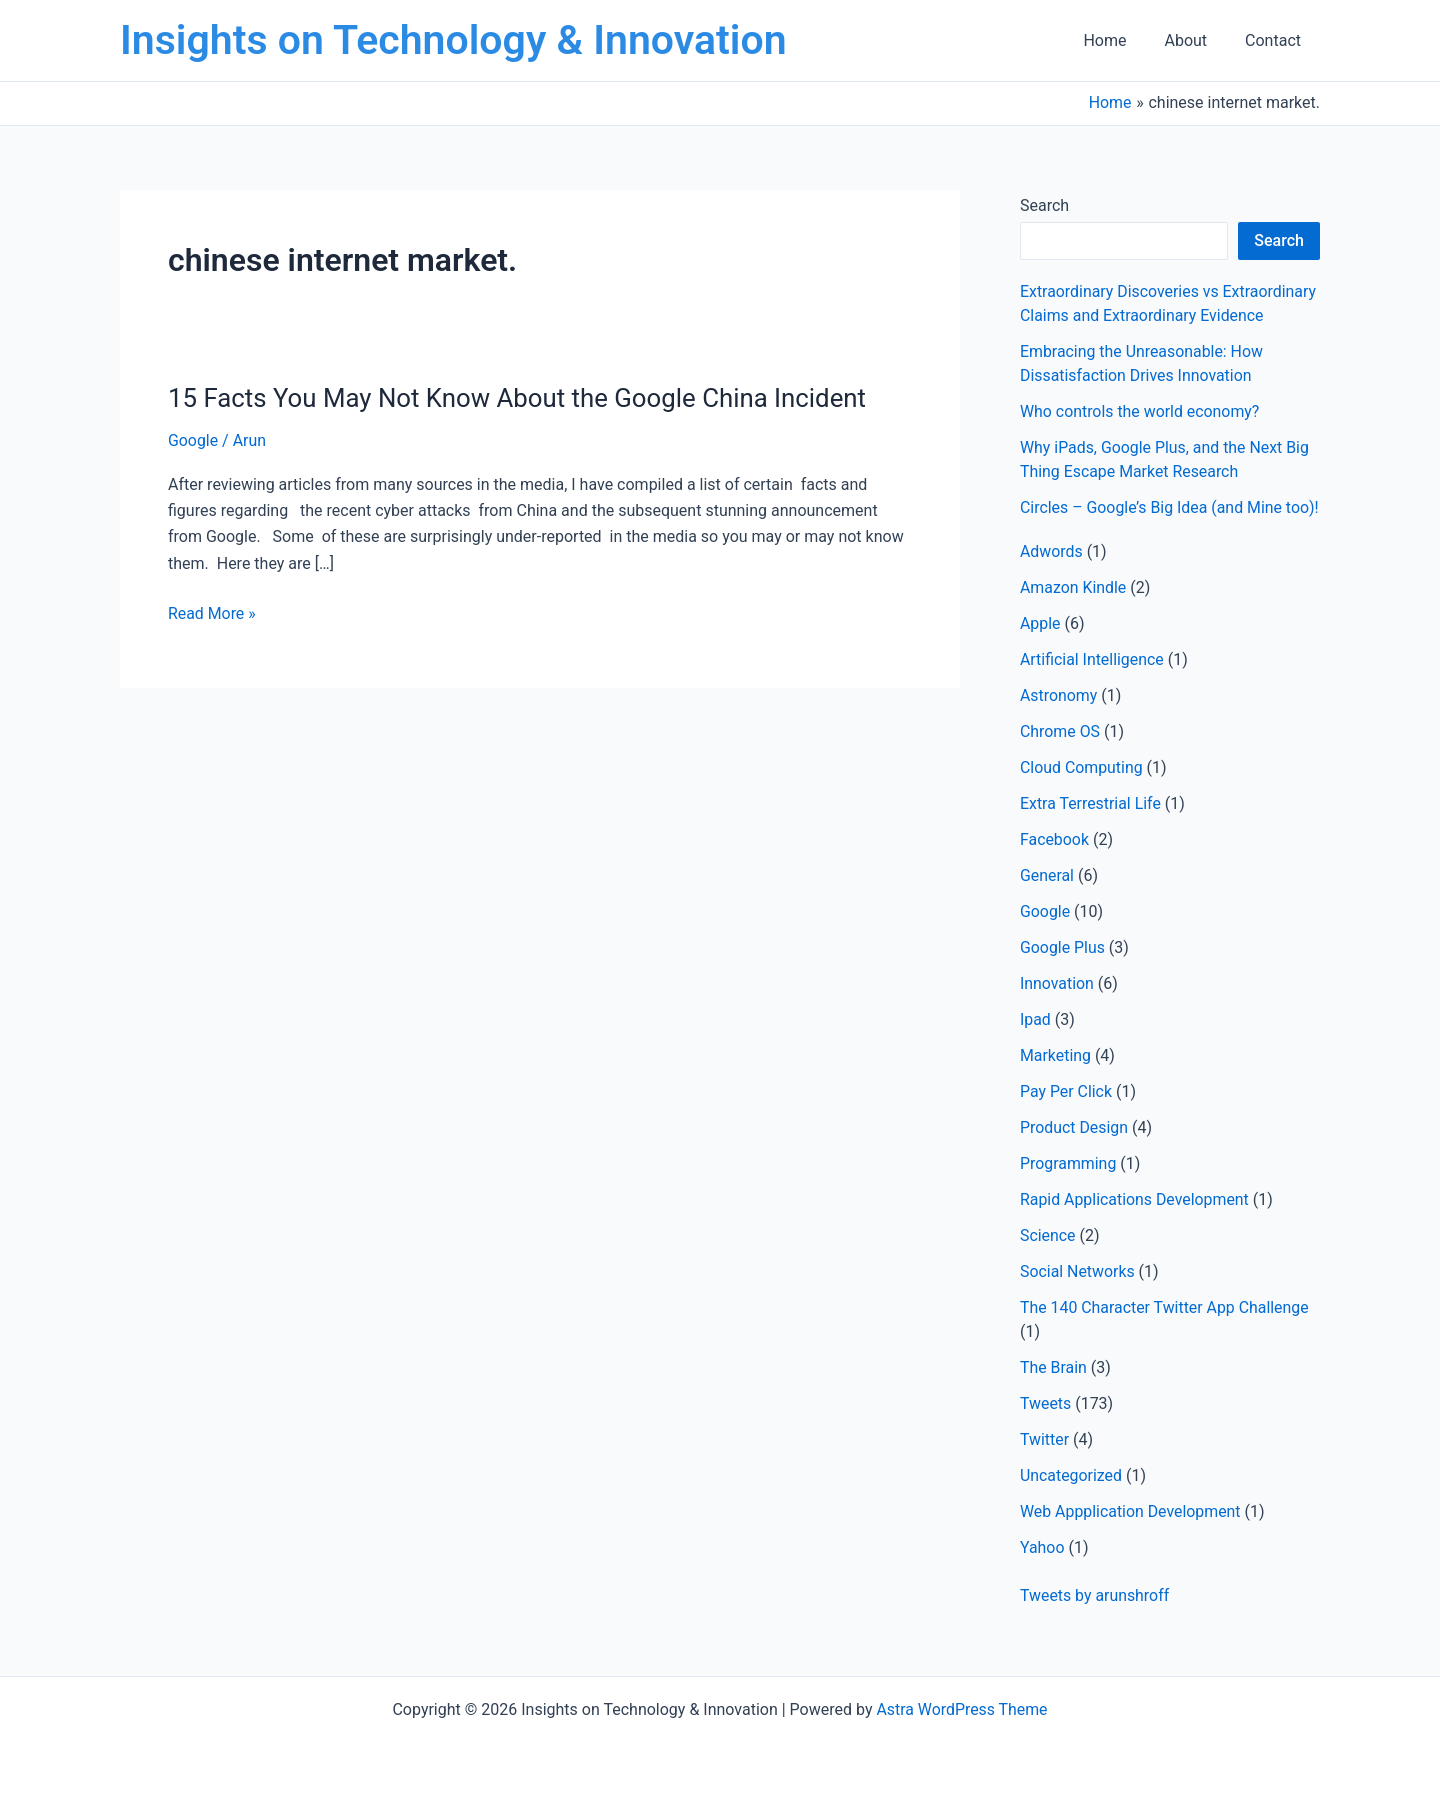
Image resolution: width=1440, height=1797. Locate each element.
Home (1119, 40)
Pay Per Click (1066, 1115)
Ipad (1035, 1043)
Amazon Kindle (1073, 611)
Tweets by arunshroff (1095, 1619)
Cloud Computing (1082, 791)
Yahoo (1042, 1571)
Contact (1276, 40)
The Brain (1053, 1391)
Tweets (1046, 1427)
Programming (1068, 1187)
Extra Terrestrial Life (1091, 827)
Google (193, 440)
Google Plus (1063, 971)
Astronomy (1059, 719)
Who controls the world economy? (1140, 411)
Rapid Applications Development (1135, 1223)
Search (1044, 205)
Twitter (1044, 1463)
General (1047, 899)
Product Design (1074, 1151)
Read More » (212, 614)
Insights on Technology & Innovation (453, 40)
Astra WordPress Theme (962, 1709)
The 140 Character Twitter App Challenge (1165, 1331)
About (1194, 40)
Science (1048, 1259)
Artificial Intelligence (1092, 683)
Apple (1040, 647)
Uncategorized (1071, 1499)
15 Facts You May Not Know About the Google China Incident (520, 398)
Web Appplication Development (1131, 1535)
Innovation (1057, 1007)
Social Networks (1078, 1295)
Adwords (1051, 575)
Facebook (1054, 863)
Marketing (1055, 1079)
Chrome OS (1060, 755)
